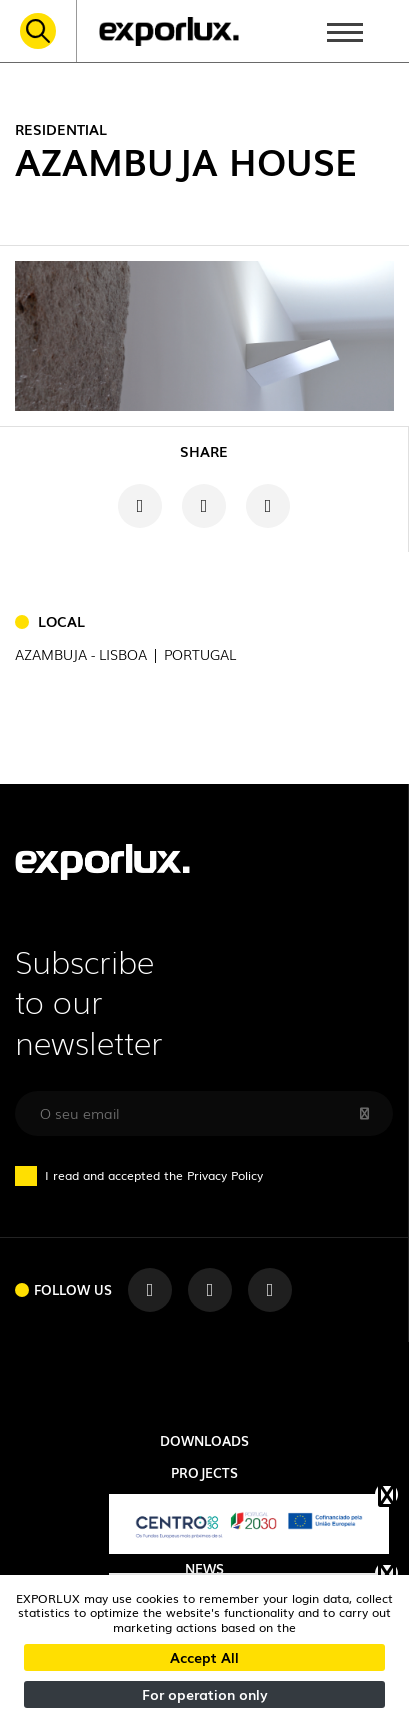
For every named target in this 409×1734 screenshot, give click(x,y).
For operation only (205, 1694)
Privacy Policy (225, 1175)
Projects (204, 1472)
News (204, 1568)
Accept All (204, 1657)
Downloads (204, 1440)
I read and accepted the (148, 1175)
